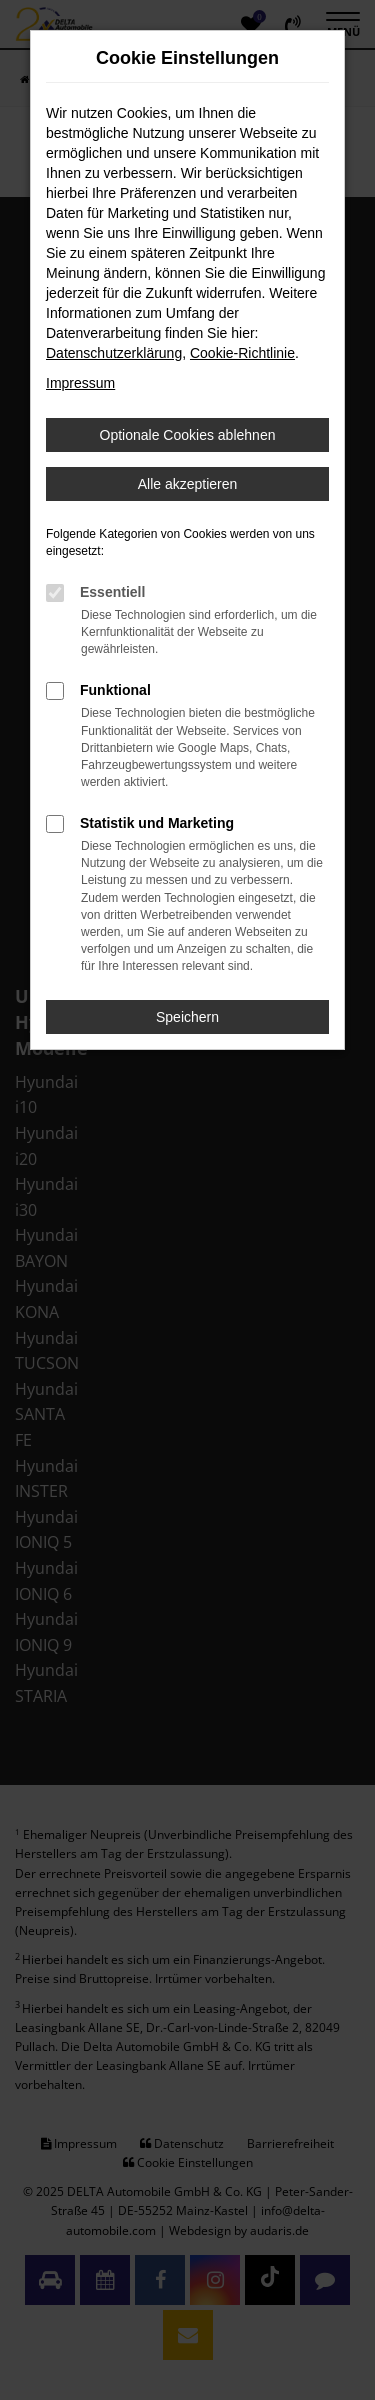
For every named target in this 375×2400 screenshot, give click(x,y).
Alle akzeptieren (188, 484)
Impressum (80, 383)
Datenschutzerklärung (114, 353)
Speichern (187, 1017)
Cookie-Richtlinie (242, 353)
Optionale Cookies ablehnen (188, 435)
